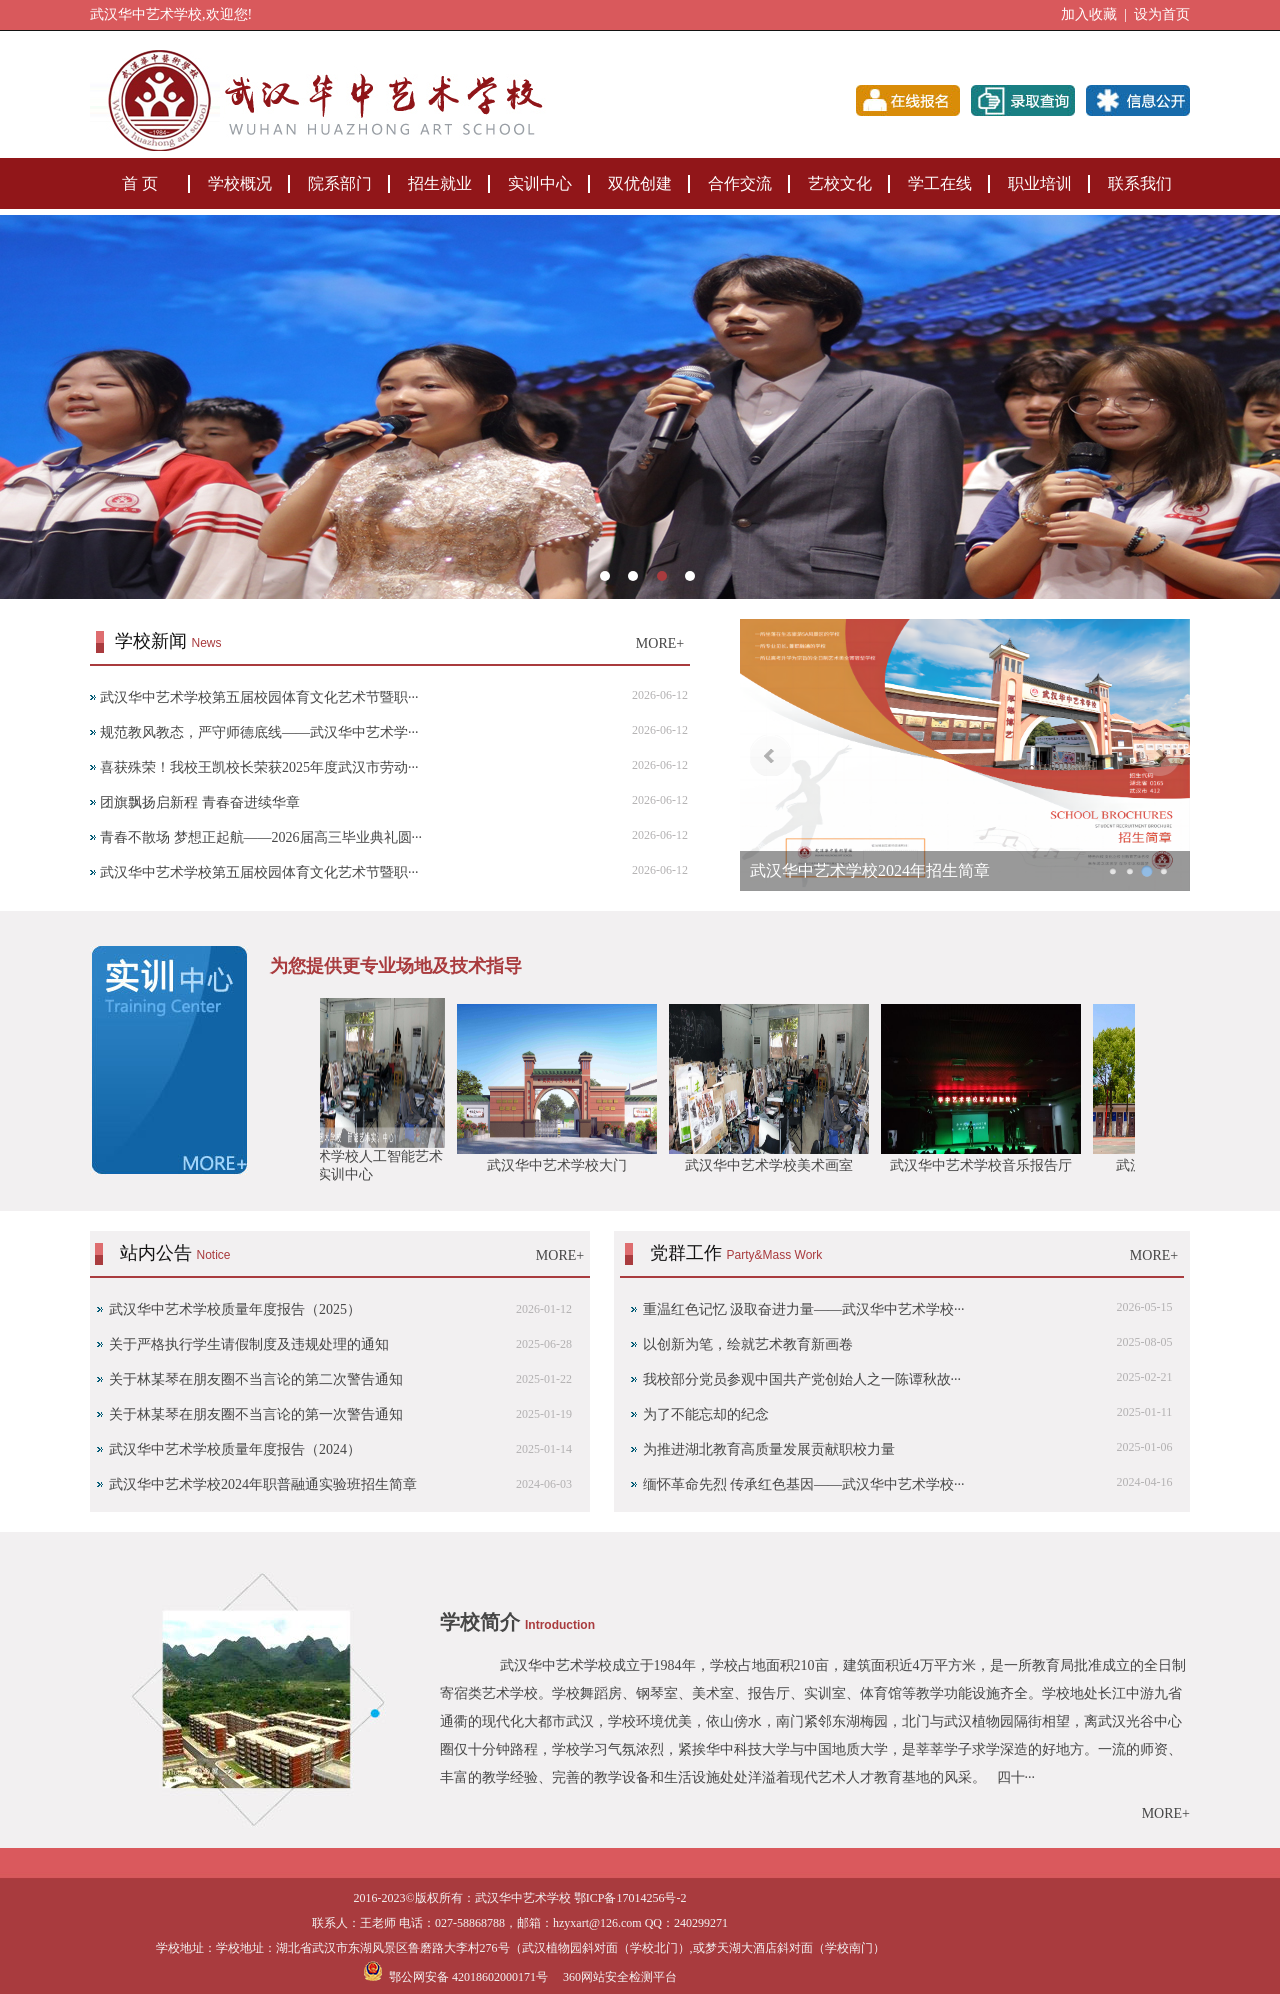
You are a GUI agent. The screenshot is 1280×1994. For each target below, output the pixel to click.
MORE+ (660, 643)
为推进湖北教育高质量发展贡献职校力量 (769, 1449)
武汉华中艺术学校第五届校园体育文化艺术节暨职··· (259, 697)
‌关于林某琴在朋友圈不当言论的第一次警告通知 (256, 1414)
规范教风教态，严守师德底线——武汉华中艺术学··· (259, 732)
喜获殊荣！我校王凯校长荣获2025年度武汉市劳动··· (259, 767)
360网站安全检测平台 (620, 1977)
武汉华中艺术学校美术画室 (775, 1165)
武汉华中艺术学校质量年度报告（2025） (235, 1309)
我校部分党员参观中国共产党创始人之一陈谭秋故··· (802, 1379)
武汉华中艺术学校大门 (563, 1165)
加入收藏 (1089, 14)
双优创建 (640, 183)
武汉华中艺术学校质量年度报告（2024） (235, 1449)
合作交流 (740, 183)
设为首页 (1162, 14)
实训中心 (540, 183)
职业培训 (1040, 183)
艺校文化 (840, 183)
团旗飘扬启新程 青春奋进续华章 (200, 802)
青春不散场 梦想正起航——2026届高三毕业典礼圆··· (261, 837)
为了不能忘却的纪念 (706, 1414)
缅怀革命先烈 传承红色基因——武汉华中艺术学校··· (804, 1484)
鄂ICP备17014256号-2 (630, 1898)
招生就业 (440, 183)
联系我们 (1140, 183)
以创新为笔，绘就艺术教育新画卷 (748, 1344)
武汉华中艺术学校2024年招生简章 (870, 870)
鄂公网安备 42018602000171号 (455, 1977)
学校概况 (240, 183)
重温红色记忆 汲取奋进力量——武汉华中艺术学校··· (804, 1309)
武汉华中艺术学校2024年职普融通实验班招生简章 (263, 1484)
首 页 (140, 183)
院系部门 (340, 183)
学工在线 (940, 183)
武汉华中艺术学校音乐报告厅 (987, 1165)
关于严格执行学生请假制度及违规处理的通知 (249, 1344)
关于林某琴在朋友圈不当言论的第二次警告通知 (256, 1379)
